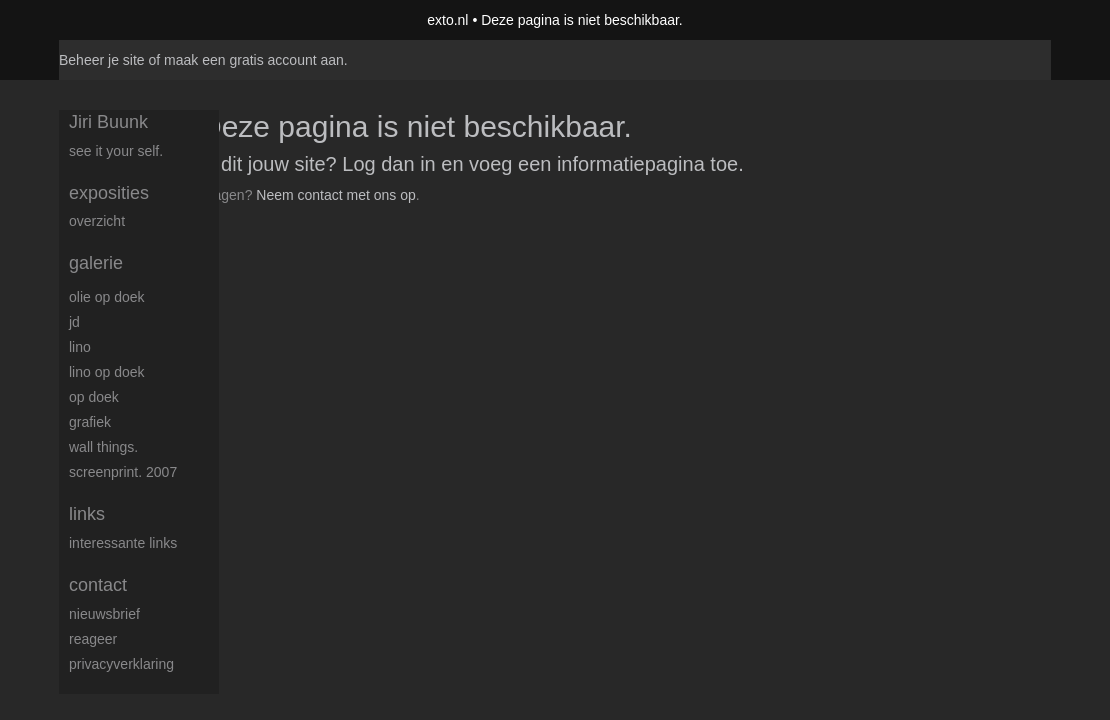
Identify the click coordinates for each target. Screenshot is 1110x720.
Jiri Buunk (108, 122)
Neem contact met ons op (336, 195)
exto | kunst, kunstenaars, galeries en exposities (115, 20)
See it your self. (116, 151)
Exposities (109, 193)
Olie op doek (107, 297)
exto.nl (447, 20)
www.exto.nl (236, 238)
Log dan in (388, 164)
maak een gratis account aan (254, 60)
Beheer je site (102, 60)
